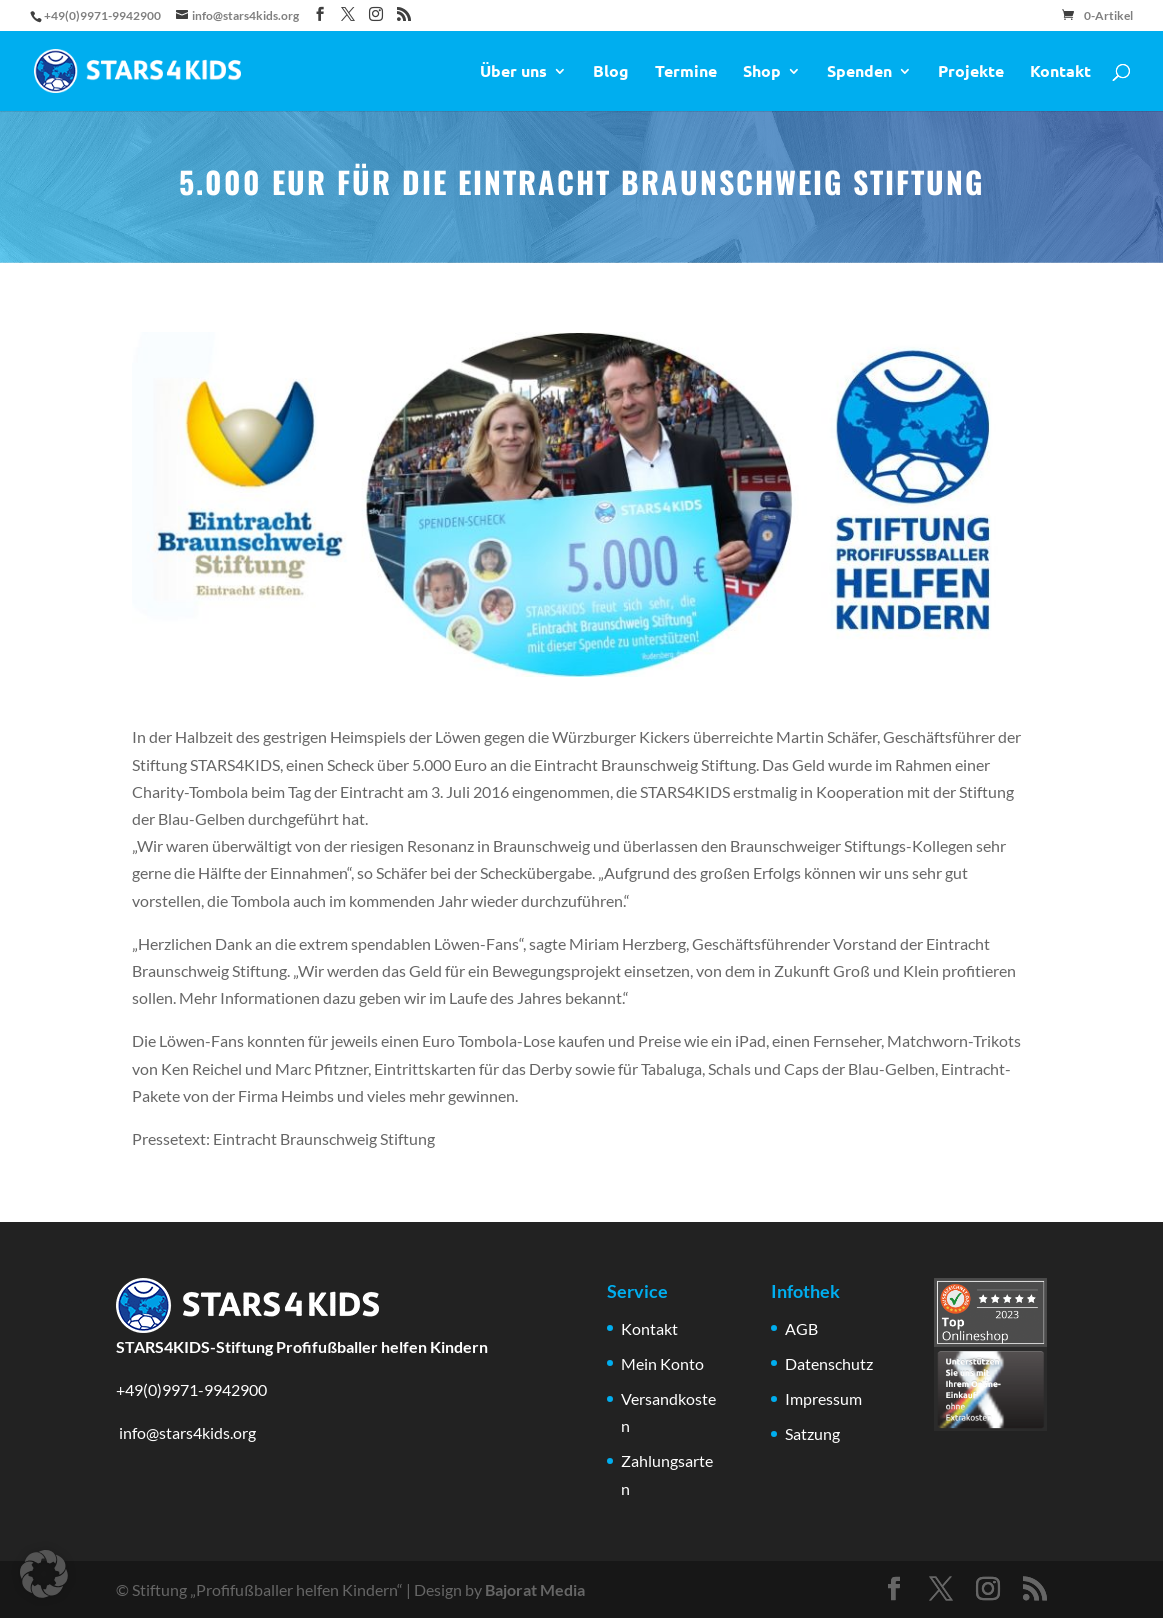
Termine (686, 72)
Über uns (513, 72)
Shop (762, 72)
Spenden (859, 72)
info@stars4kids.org (186, 1432)
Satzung (812, 1433)
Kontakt (1060, 72)
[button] (44, 1574)
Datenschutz (829, 1363)
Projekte (971, 72)
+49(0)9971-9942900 (191, 1389)
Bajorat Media (535, 1589)
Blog (611, 72)
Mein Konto (662, 1363)
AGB (801, 1328)
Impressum (823, 1398)
